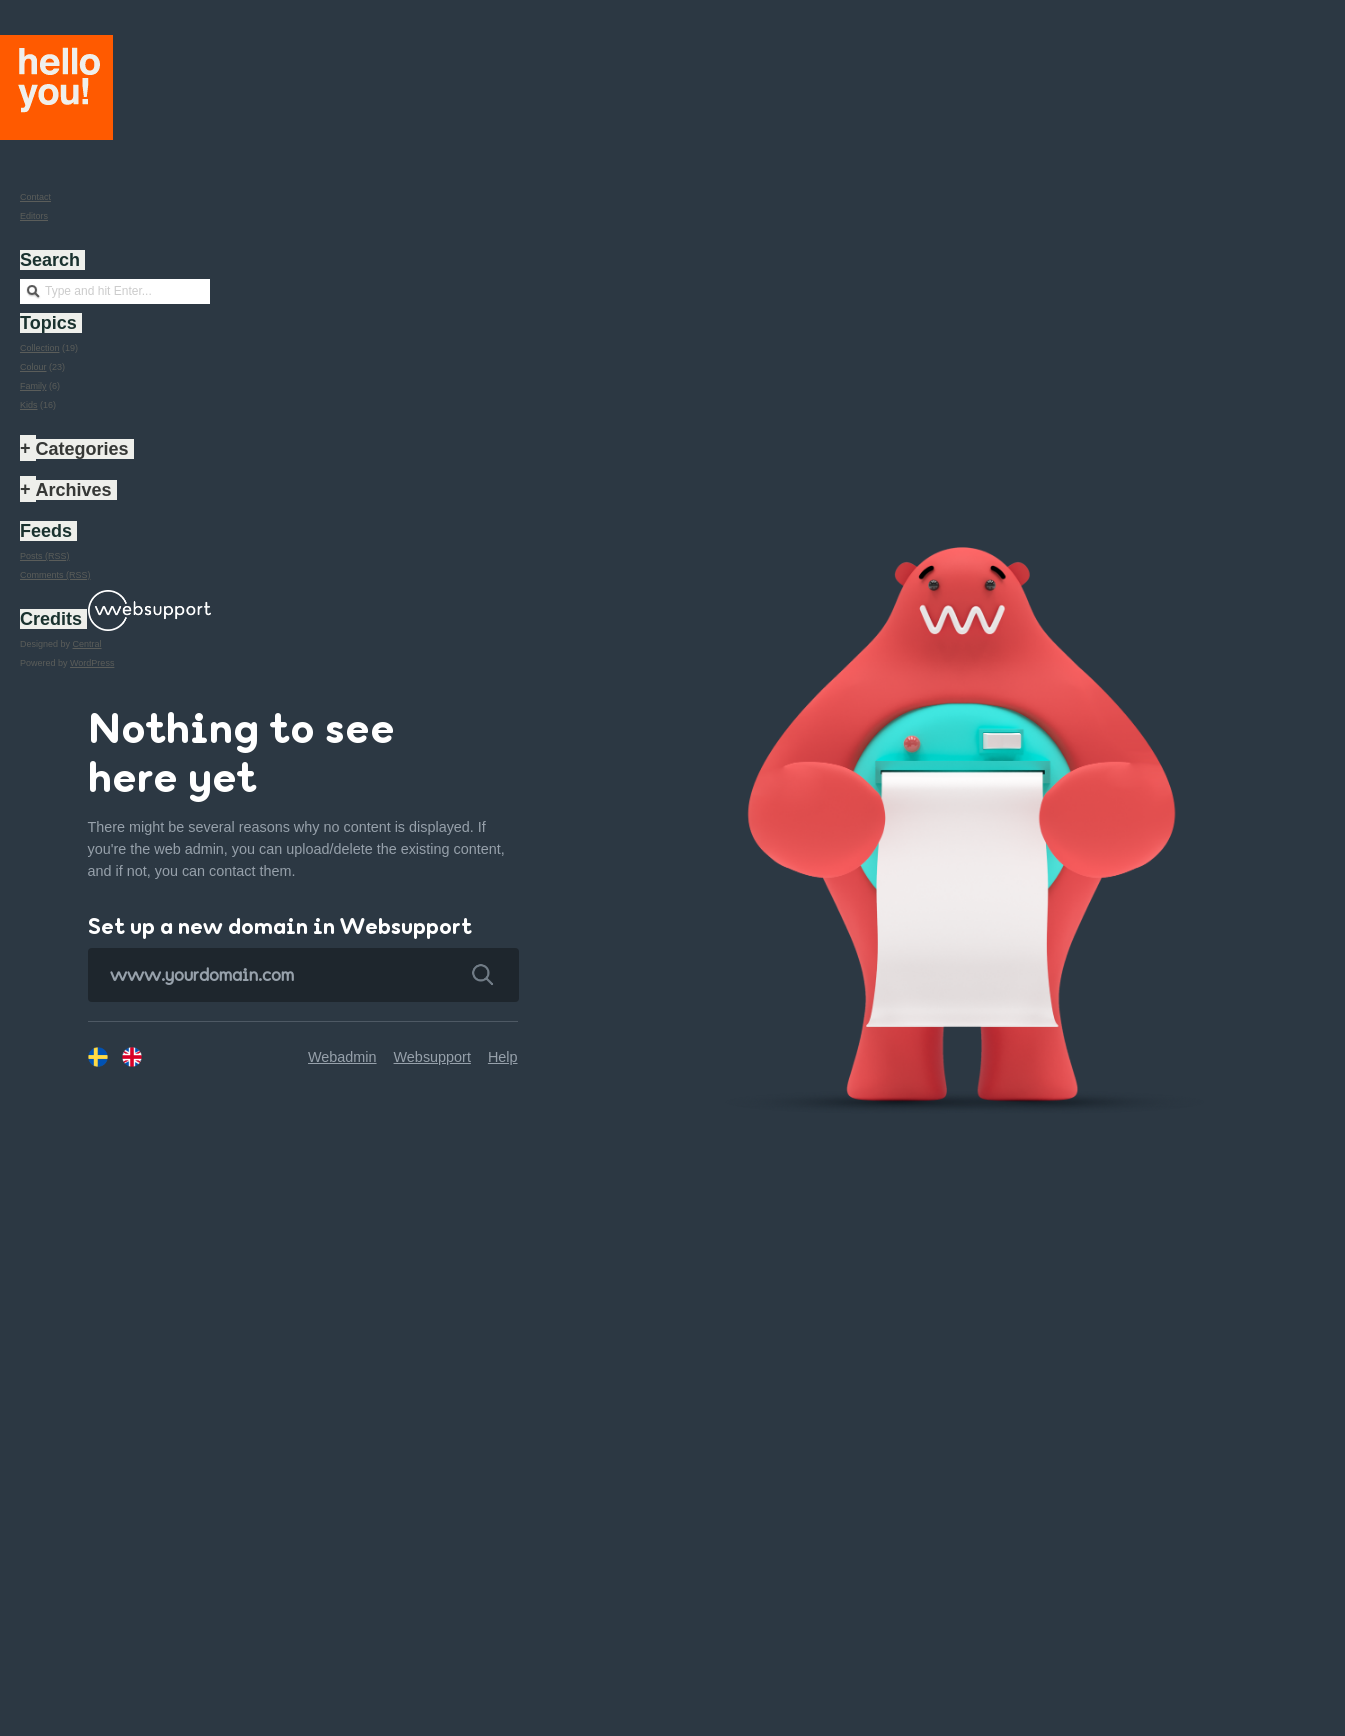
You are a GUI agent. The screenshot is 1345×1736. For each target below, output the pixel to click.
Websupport (432, 1031)
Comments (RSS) (55, 575)
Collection (40, 348)
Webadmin (342, 1031)
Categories (82, 449)
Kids (29, 405)
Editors (34, 216)
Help (503, 1031)
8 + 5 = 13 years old (389, 1709)
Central (87, 644)
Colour (33, 367)
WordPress (92, 663)
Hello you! (56, 87)
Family (33, 386)
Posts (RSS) (45, 556)
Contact (35, 197)
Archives (74, 490)
